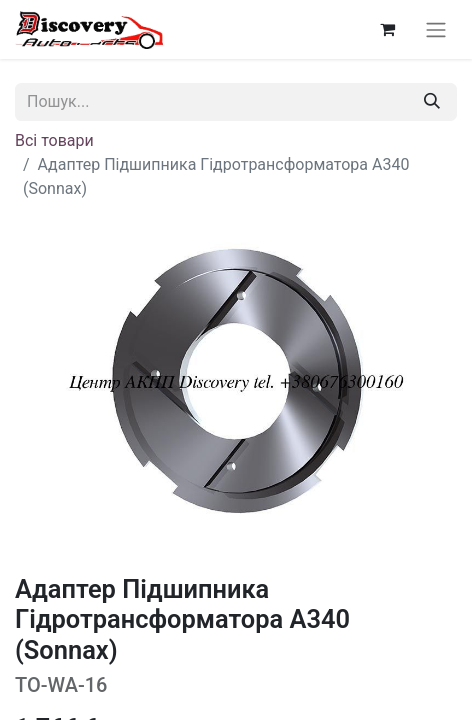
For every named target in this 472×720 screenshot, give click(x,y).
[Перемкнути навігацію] (436, 29)
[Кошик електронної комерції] (387, 29)
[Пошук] (432, 102)
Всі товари (54, 140)
